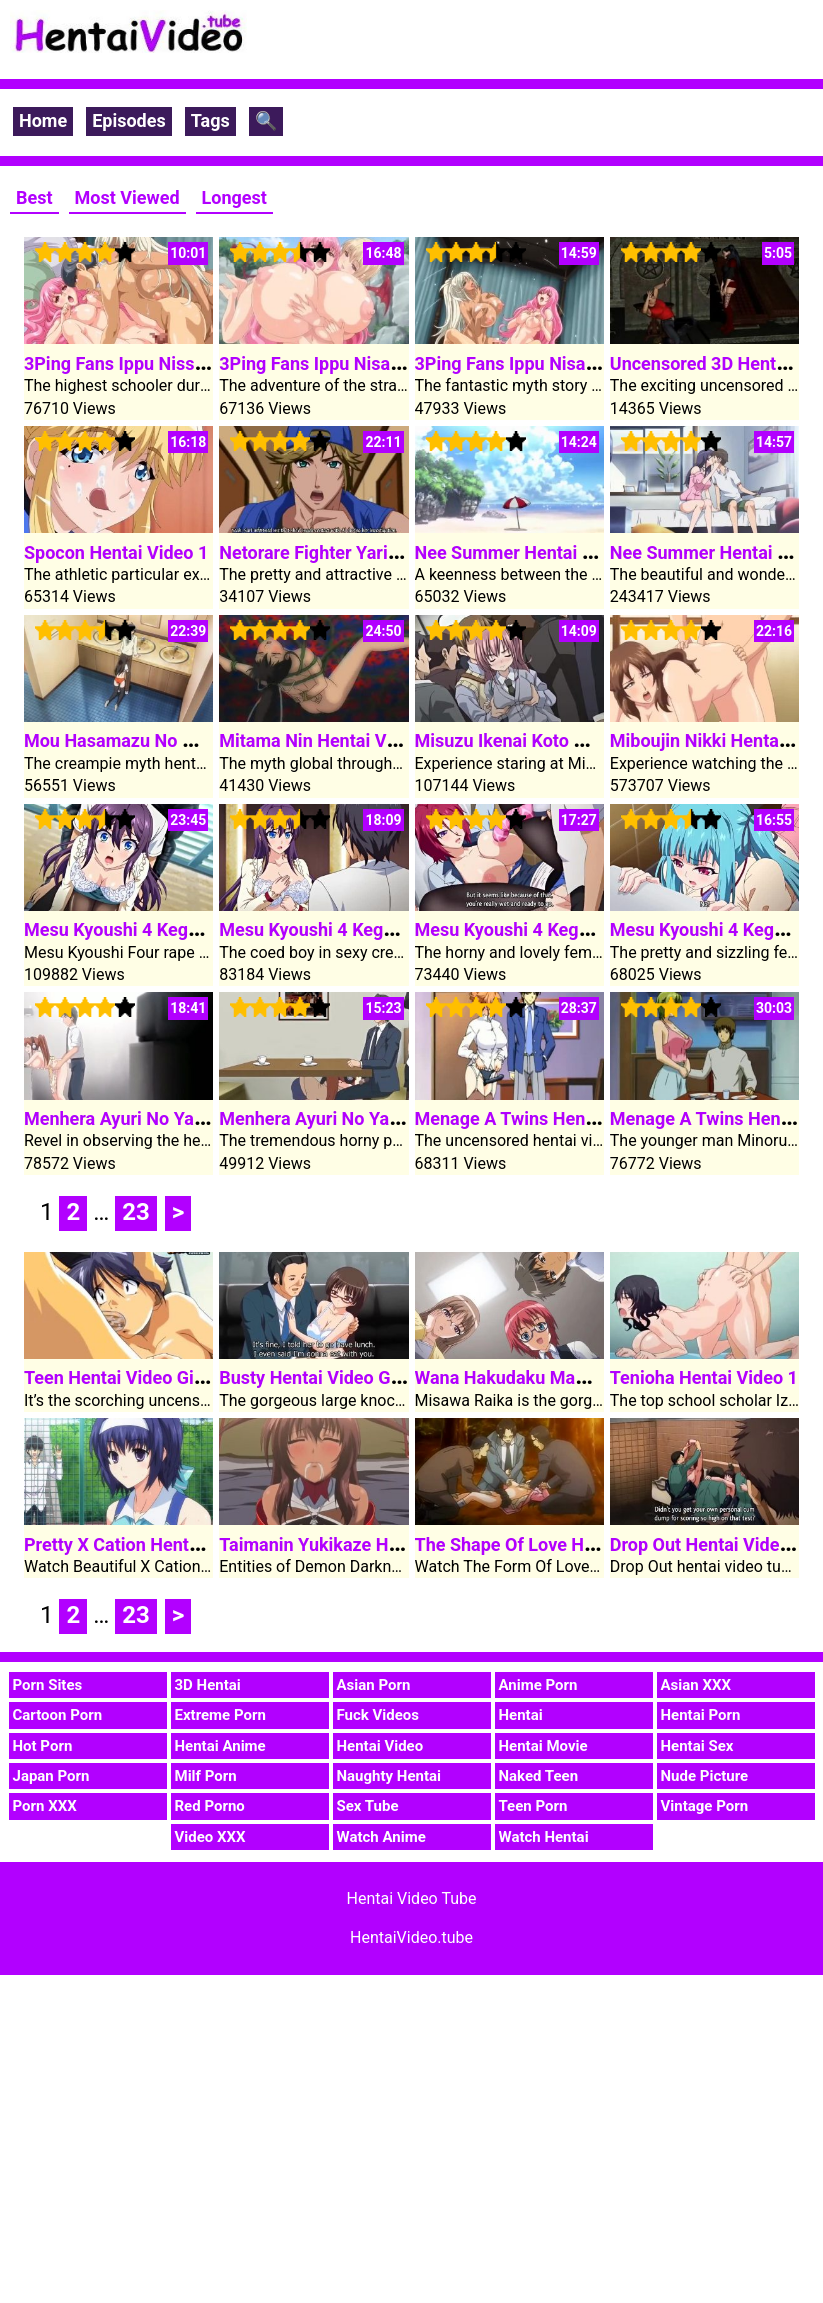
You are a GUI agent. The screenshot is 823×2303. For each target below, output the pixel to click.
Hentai (521, 1715)
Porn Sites (48, 1685)
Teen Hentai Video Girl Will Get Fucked (179, 1377)
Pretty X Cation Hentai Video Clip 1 (164, 1544)
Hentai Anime (220, 1746)
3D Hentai (208, 1685)
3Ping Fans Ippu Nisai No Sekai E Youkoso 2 (397, 363)
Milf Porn (206, 1776)
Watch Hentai (544, 1837)
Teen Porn (533, 1806)
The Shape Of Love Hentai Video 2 (553, 1544)
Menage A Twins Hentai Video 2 (543, 1118)
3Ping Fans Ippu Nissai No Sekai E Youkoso (199, 363)
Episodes (129, 120)
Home (43, 120)
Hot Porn (43, 1746)
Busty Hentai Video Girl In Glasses (357, 1377)
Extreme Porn (220, 1715)
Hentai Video (380, 1746)
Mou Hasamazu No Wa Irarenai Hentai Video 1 (210, 740)
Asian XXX (696, 1685)
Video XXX (210, 1837)
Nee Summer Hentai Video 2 (529, 552)
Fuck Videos (378, 1715)
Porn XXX (45, 1806)
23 (136, 1212)
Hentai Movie (543, 1746)
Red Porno (210, 1806)
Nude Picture (705, 1776)
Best (34, 197)
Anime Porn (538, 1685)
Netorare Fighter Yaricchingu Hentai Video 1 (397, 552)
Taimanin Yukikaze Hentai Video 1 (356, 1544)
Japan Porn (51, 1776)
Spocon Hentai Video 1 (116, 552)
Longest (234, 197)
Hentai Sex (697, 1746)
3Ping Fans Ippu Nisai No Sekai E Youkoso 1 (593, 363)
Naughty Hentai (389, 1776)
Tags (210, 120)
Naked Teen (539, 1776)
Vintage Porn (705, 1806)
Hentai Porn (701, 1715)
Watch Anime (381, 1837)
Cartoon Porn (58, 1715)
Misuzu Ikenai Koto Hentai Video (546, 740)
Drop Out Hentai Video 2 (707, 1544)
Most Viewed (127, 197)
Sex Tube (368, 1806)
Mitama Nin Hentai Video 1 (327, 740)
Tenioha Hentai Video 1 (704, 1377)
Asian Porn (374, 1685)
